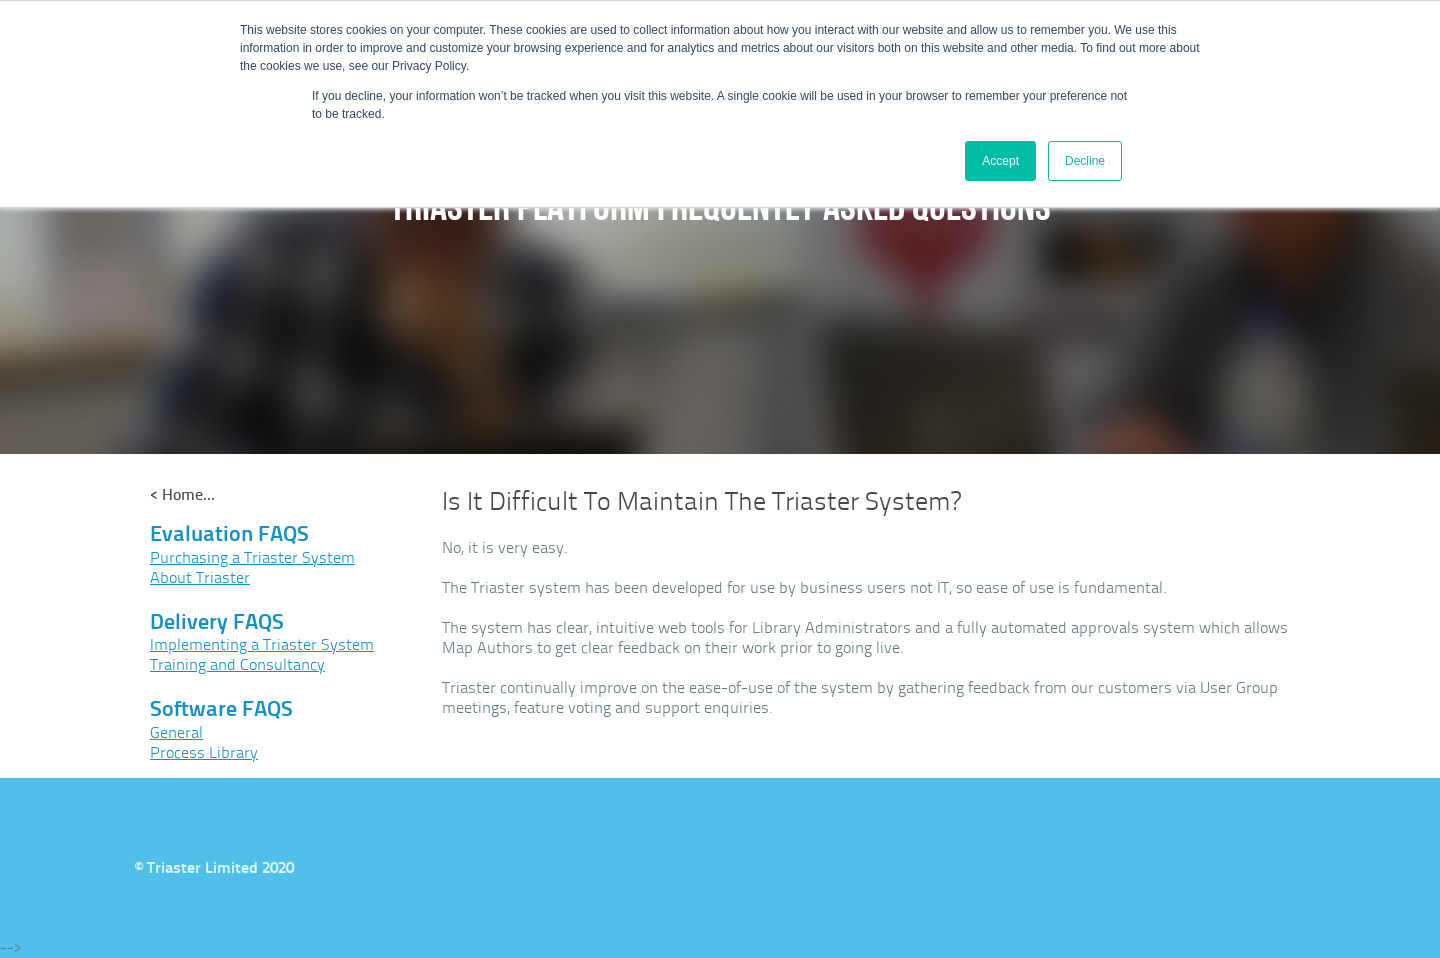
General (176, 732)
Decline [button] (1085, 161)
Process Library (204, 752)
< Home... (182, 494)
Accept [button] (1000, 161)
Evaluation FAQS (229, 533)
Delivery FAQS (217, 621)
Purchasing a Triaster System (252, 557)
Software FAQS (221, 708)
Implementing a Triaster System (262, 644)
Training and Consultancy (237, 664)
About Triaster (200, 577)
